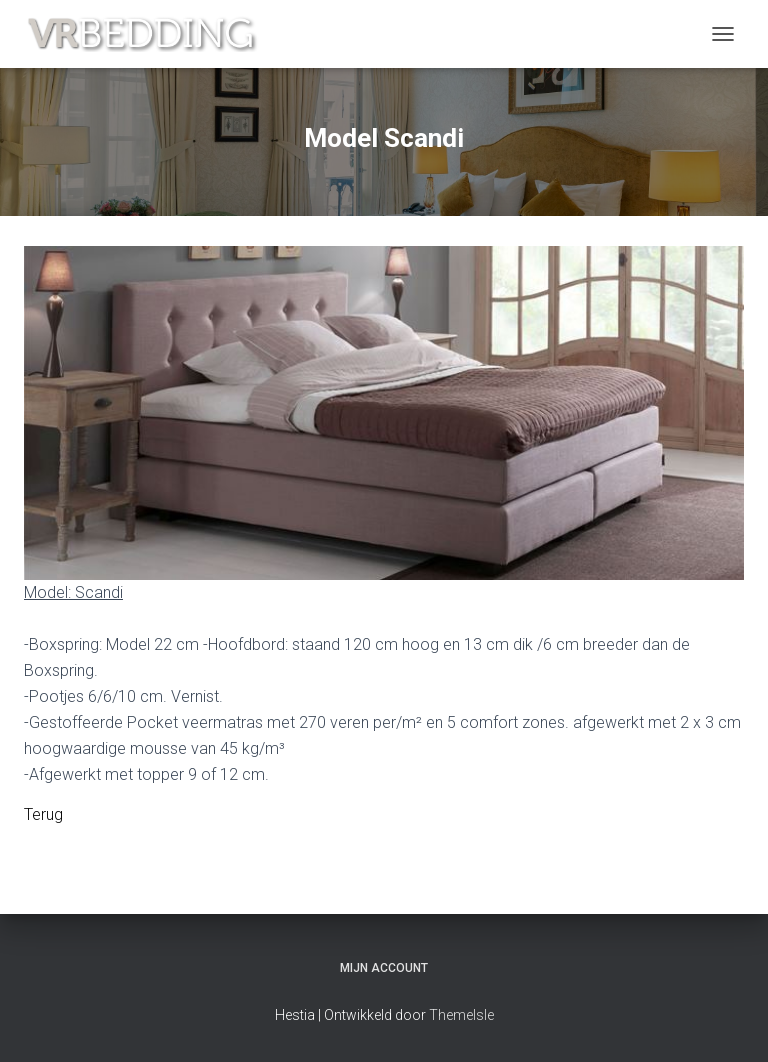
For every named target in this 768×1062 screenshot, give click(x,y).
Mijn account (384, 968)
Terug (43, 814)
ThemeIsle (461, 1015)
